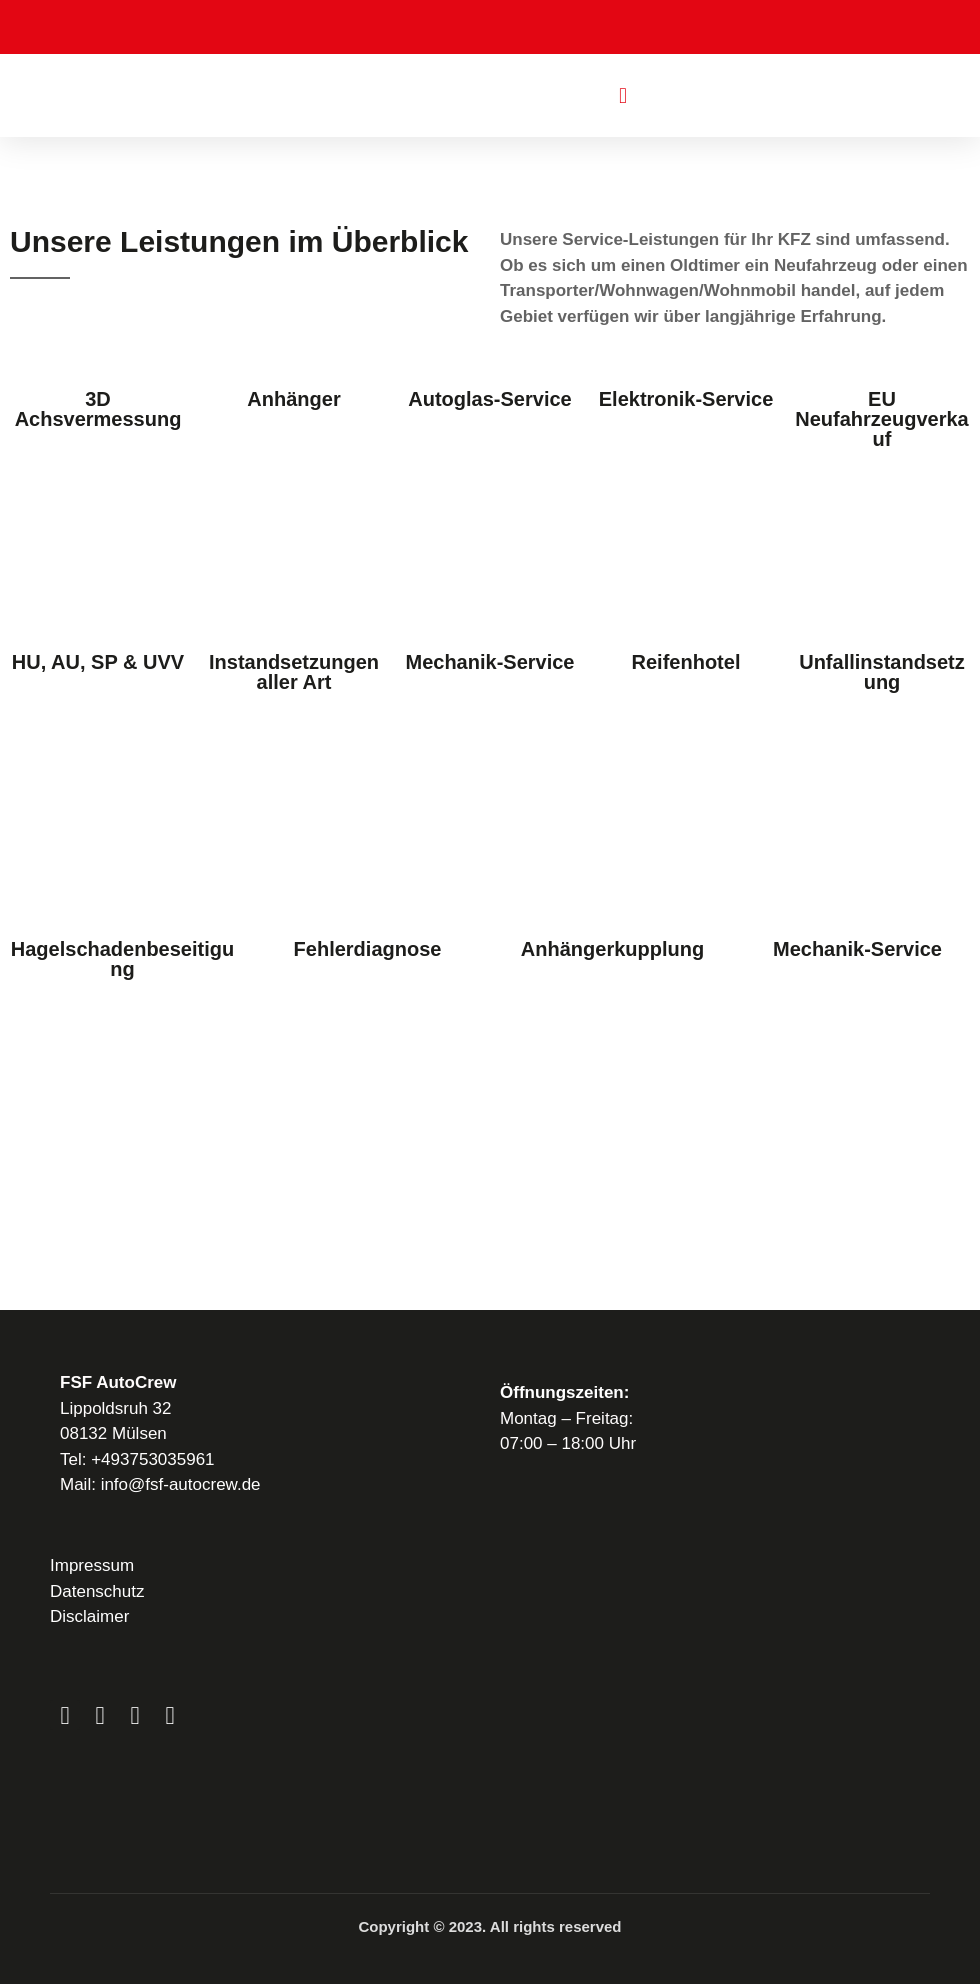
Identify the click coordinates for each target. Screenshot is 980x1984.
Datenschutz (97, 1591)
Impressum (92, 1565)
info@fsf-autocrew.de (181, 1484)
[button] (622, 95)
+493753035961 (152, 1459)
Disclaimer (89, 1616)
